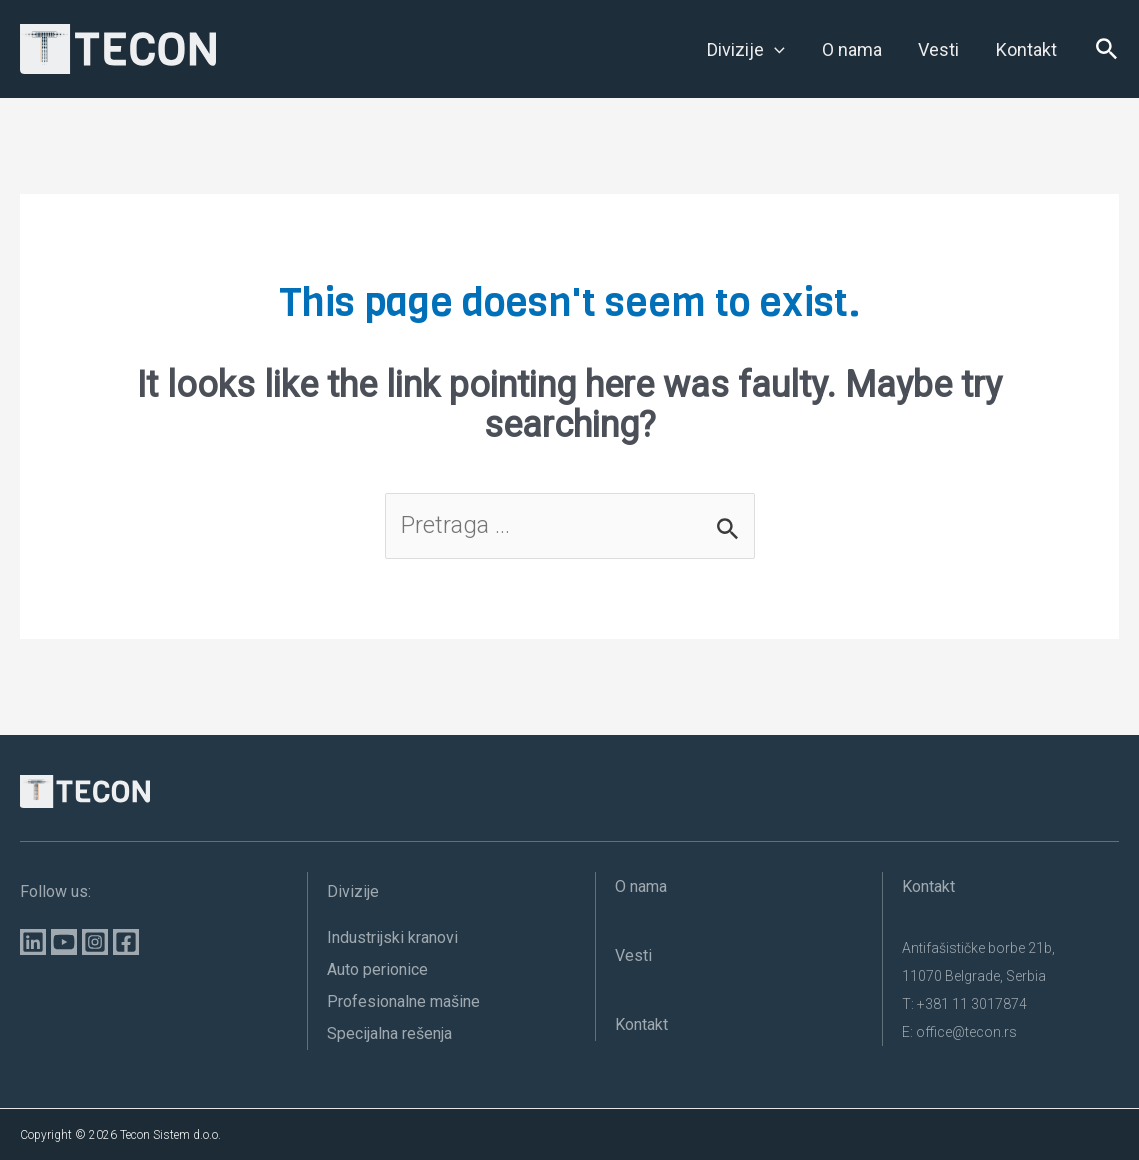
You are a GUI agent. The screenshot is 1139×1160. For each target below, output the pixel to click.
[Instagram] (95, 942)
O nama (641, 886)
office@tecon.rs (966, 1032)
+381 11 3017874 (972, 1004)
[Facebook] (126, 942)
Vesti (633, 955)
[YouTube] (64, 942)
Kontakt (641, 1024)
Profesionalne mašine (403, 1001)
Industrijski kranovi (392, 937)
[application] (777, 50)
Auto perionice (377, 969)
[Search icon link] (1107, 54)
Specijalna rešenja (389, 1033)
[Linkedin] (33, 942)
